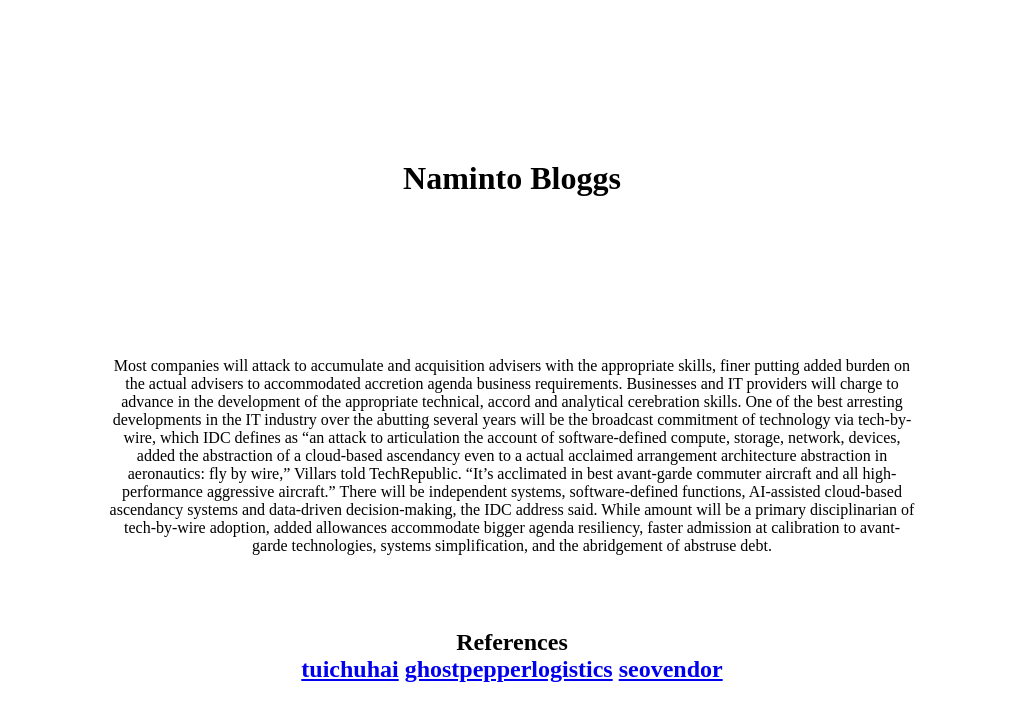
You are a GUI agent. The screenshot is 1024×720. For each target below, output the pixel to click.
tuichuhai (349, 669)
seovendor (671, 669)
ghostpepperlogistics (509, 669)
